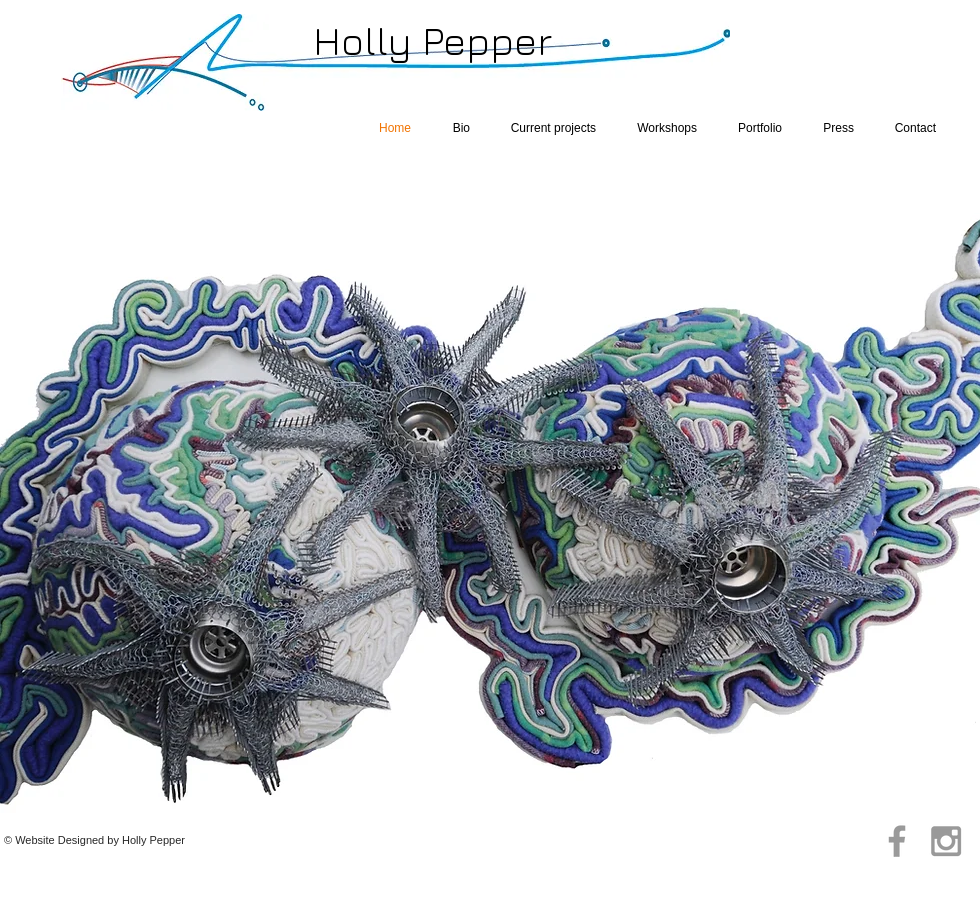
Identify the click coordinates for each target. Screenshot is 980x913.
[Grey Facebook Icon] (897, 841)
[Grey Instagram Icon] (946, 841)
